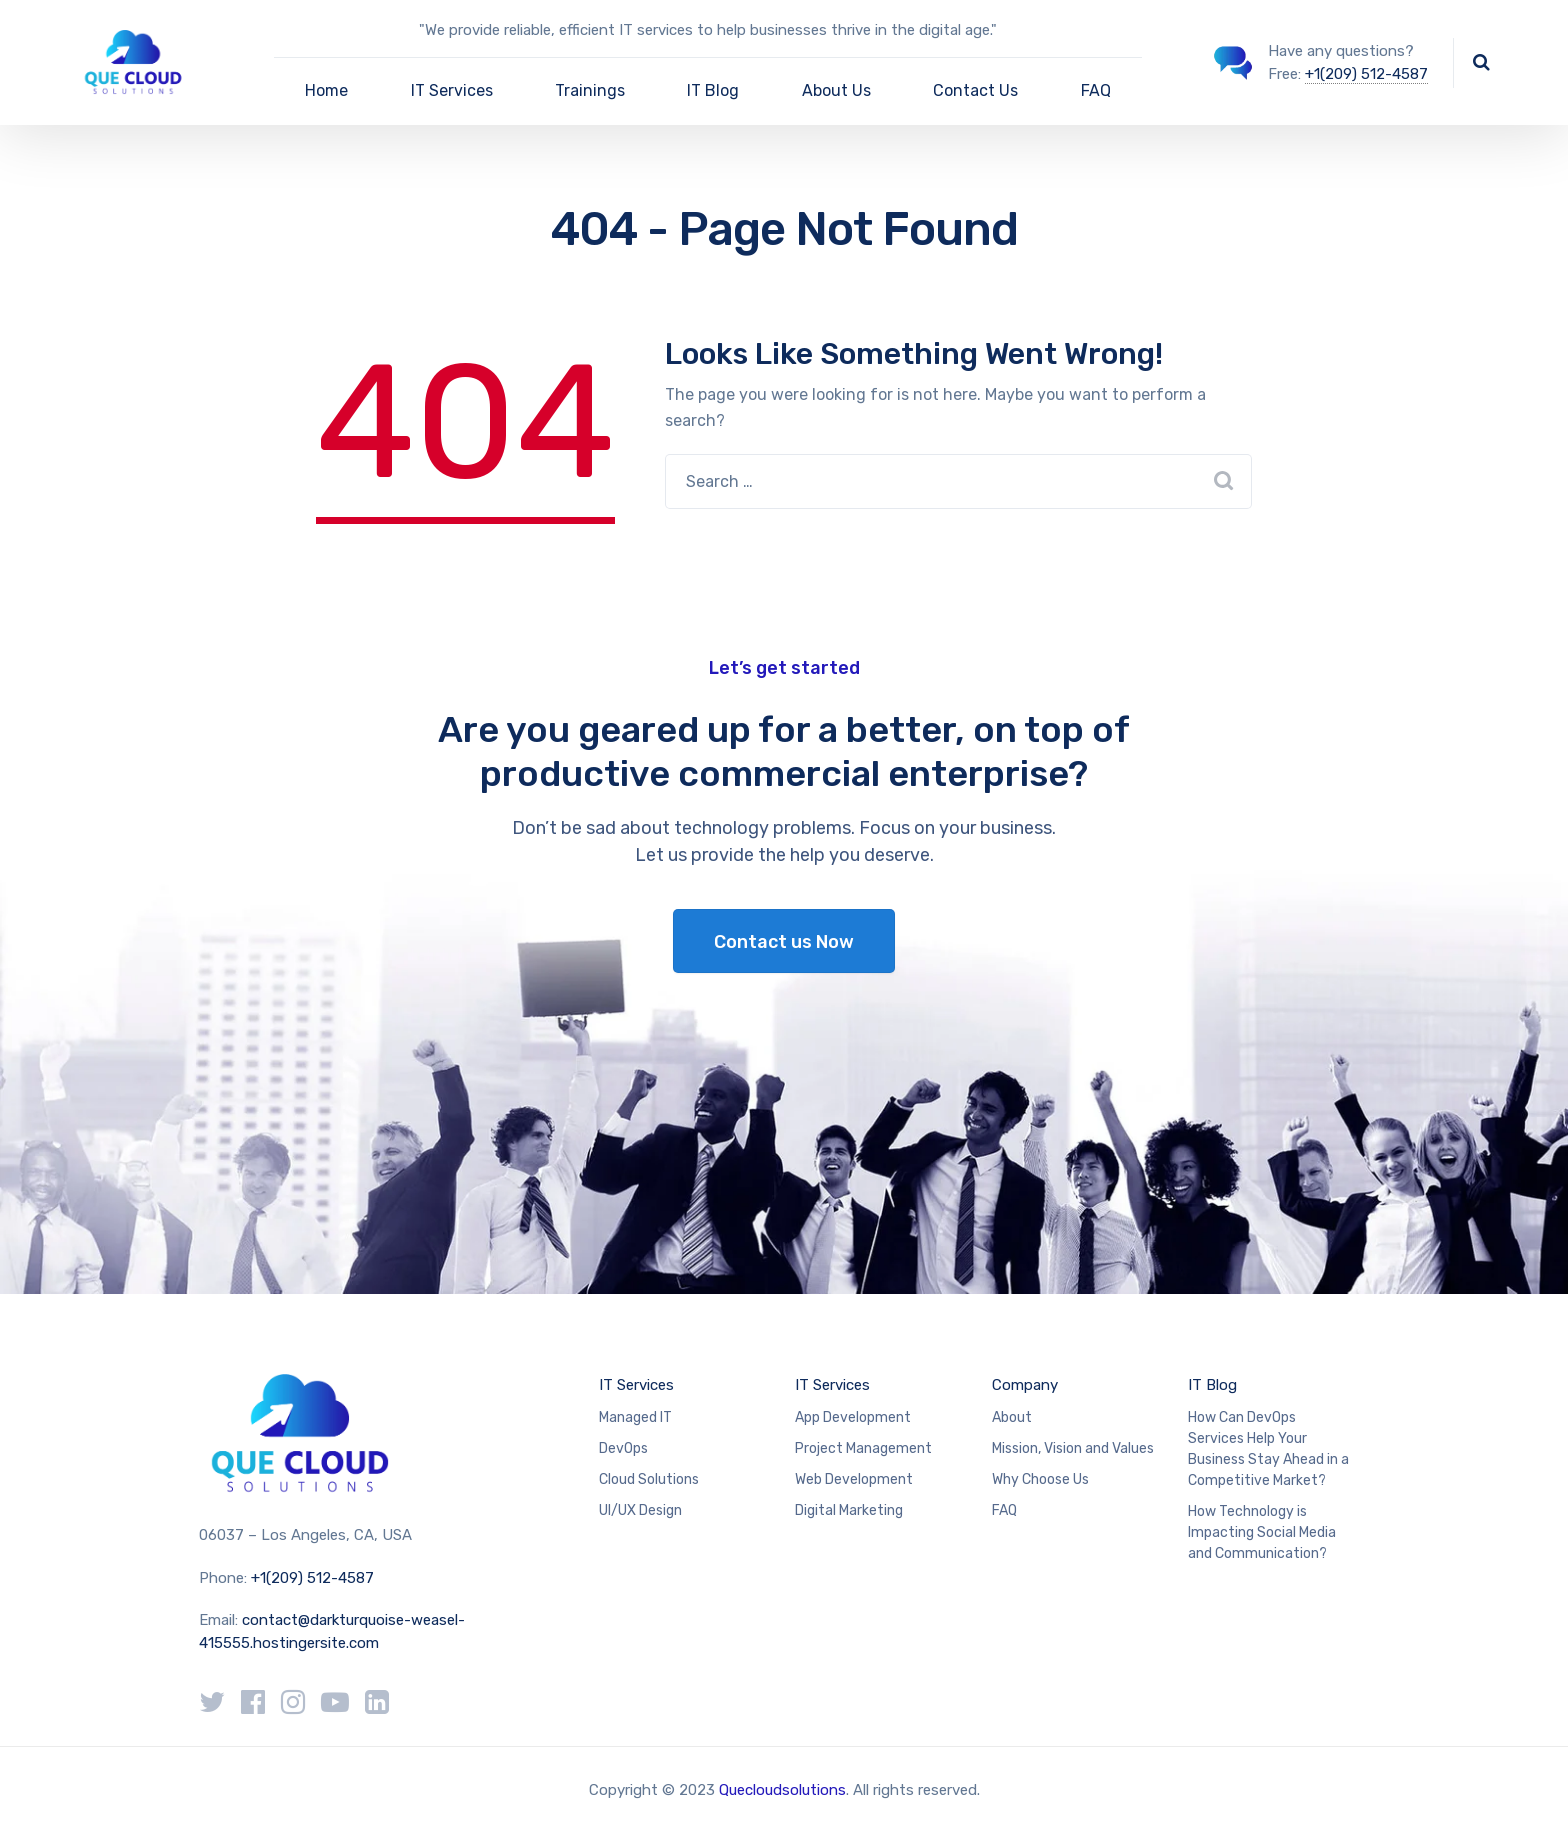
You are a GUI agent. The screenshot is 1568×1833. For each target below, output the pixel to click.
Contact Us (975, 90)
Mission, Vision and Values (1073, 1448)
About (1012, 1417)
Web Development (854, 1479)
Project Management (863, 1448)
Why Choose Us (1040, 1479)
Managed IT (635, 1417)
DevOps (623, 1448)
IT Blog (713, 90)
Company (1025, 1385)
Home (326, 90)
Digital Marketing (849, 1510)
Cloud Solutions (649, 1479)
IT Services (452, 90)
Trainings (590, 90)
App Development (853, 1417)
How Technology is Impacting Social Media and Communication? (1262, 1532)
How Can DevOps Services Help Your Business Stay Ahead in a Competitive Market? (1268, 1449)
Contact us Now (784, 942)
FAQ (1096, 90)
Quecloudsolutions (782, 1790)
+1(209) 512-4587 (1366, 74)
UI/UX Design (640, 1510)
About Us (836, 90)
